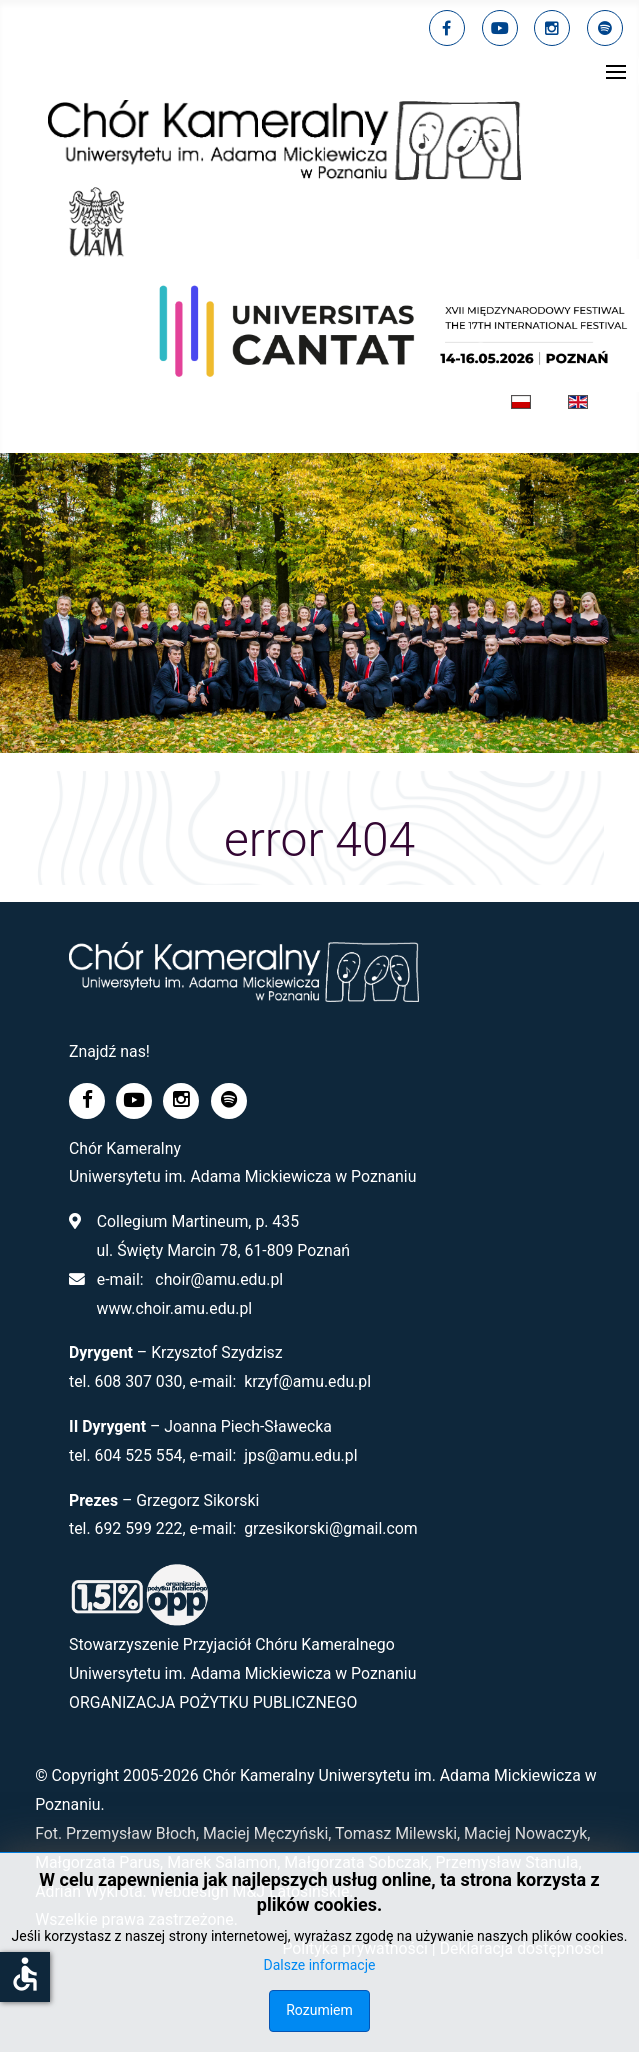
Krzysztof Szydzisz (216, 1352)
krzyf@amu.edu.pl (307, 1381)
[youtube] (500, 28)
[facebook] (447, 28)
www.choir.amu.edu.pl (174, 1308)
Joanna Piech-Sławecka (248, 1426)
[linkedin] (552, 28)
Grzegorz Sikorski (197, 1500)
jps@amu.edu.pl (300, 1455)
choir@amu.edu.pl (219, 1279)
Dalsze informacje (320, 1965)
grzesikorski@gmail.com (331, 1528)
